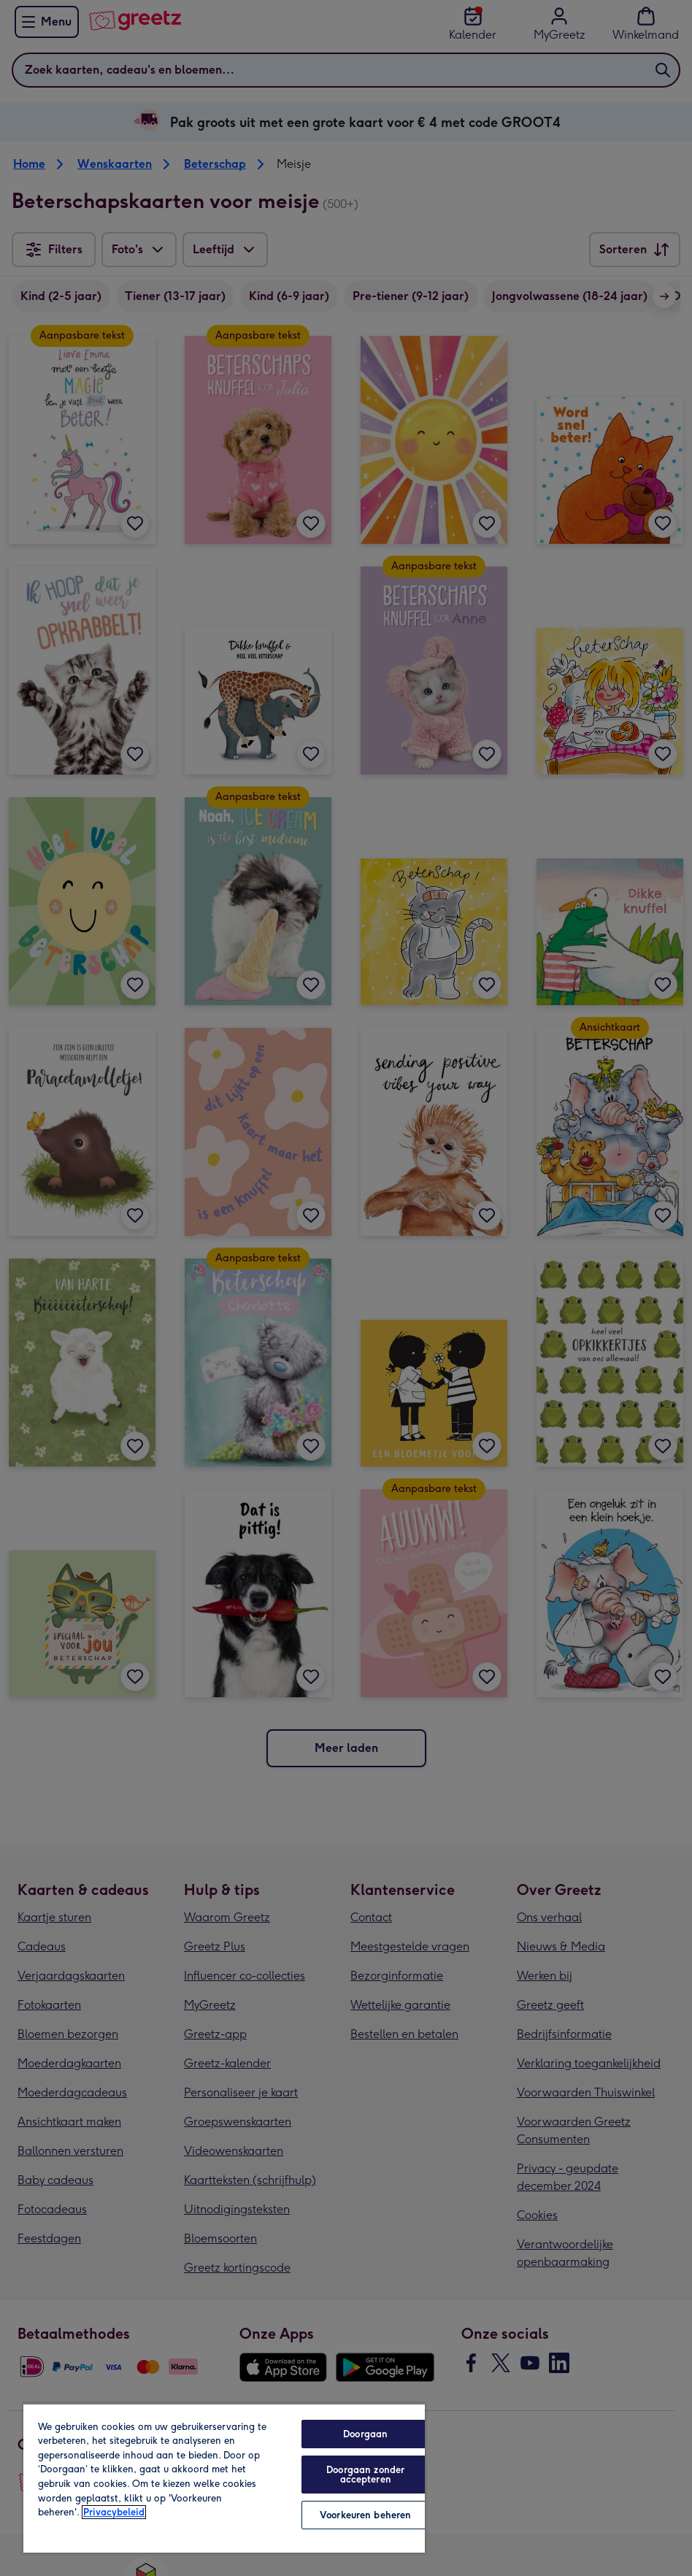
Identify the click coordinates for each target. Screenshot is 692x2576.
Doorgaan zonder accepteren (365, 2474)
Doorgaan (365, 2434)
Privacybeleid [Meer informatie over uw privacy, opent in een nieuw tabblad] (114, 2512)
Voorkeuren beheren (365, 2515)
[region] (224, 2478)
